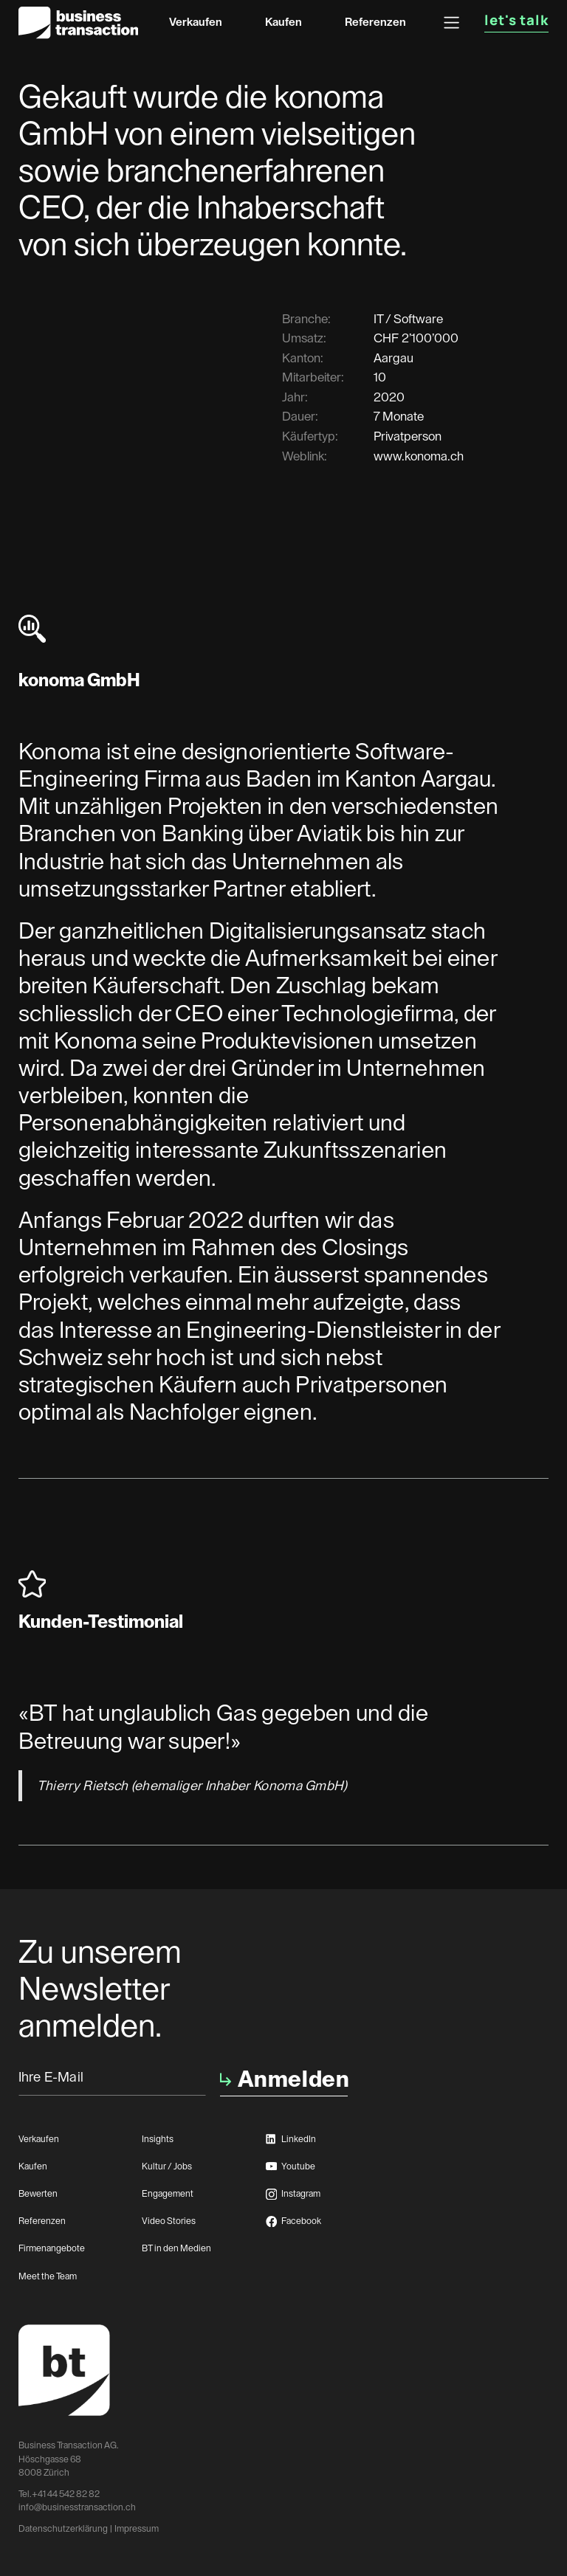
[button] (451, 22)
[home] (78, 22)
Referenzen (375, 22)
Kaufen (283, 22)
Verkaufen (195, 22)
